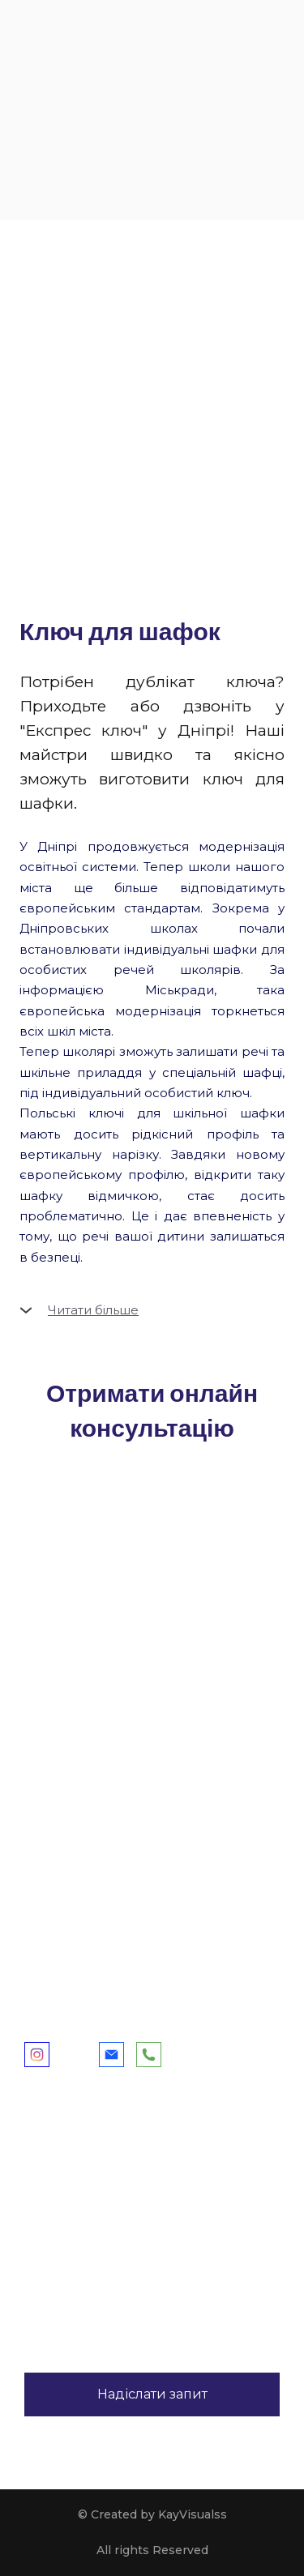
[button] (152, 1310)
